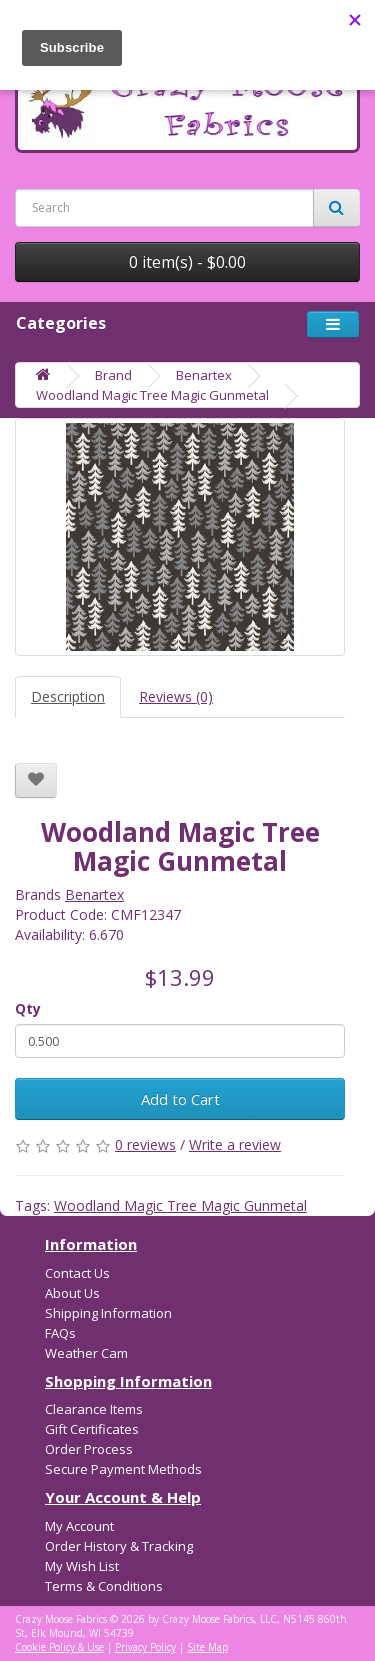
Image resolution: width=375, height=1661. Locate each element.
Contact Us (77, 1273)
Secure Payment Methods (123, 1469)
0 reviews (145, 1144)
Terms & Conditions (104, 1586)
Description (68, 696)
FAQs (60, 1333)
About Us (72, 1293)
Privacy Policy (145, 1647)
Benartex (204, 375)
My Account (79, 1526)
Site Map (207, 1647)
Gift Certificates (92, 1429)
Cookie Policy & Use (59, 1647)
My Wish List (82, 1566)
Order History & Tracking (119, 1546)
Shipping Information (108, 1313)
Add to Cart (180, 1099)
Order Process (89, 1449)
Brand (113, 375)
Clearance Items (94, 1409)
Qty (28, 1008)
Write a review (235, 1144)
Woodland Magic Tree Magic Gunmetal (152, 395)
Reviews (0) (176, 696)
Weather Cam (86, 1353)
